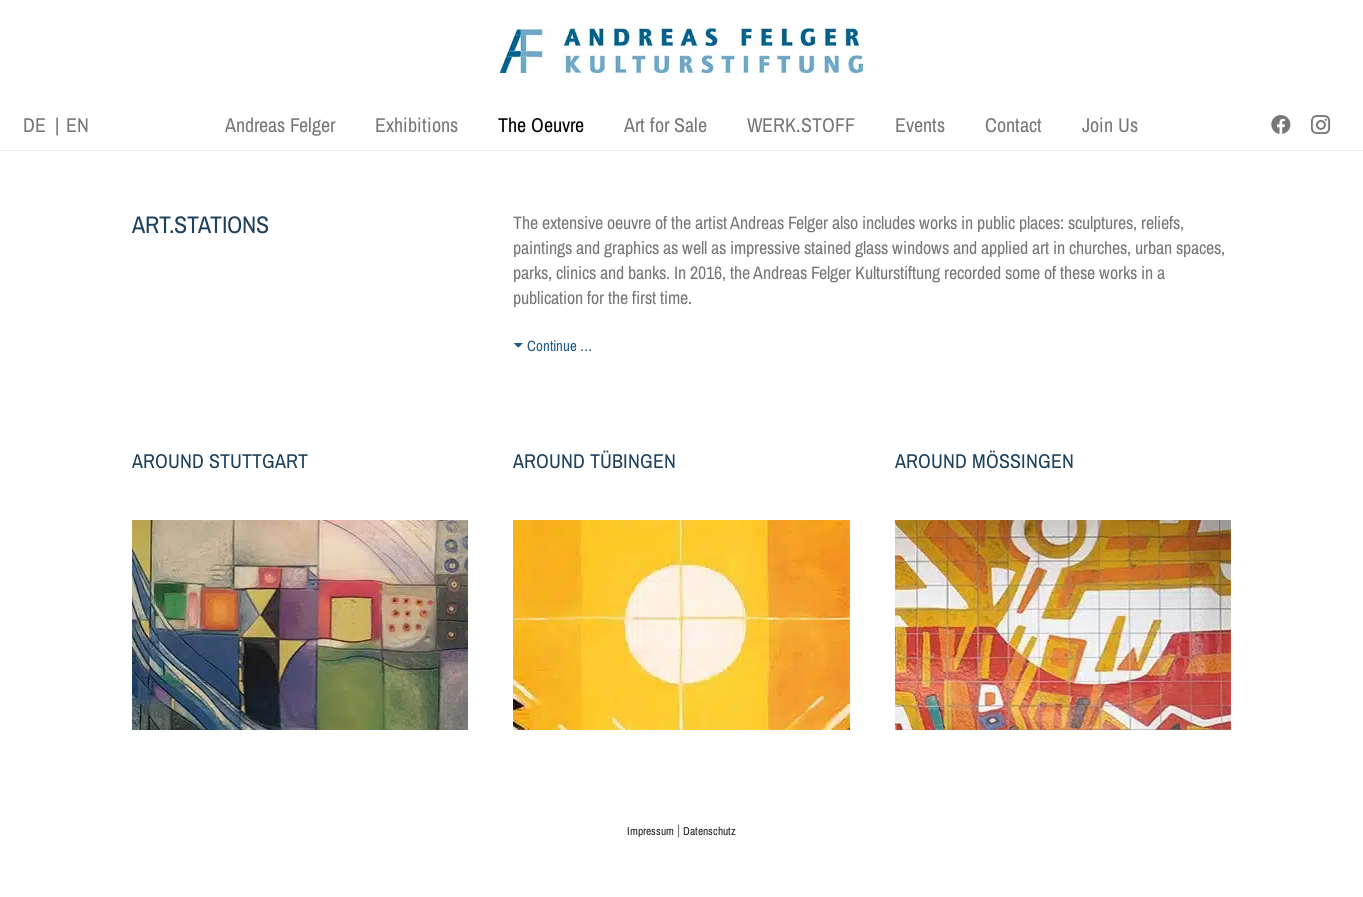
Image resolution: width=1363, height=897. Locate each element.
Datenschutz (709, 831)
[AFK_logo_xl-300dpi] (682, 50)
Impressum (650, 831)
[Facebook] (1281, 125)
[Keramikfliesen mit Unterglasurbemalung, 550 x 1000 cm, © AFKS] (1063, 625)
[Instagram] (1321, 125)
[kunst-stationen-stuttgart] (300, 625)
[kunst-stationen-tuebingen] (681, 625)
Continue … (559, 345)
